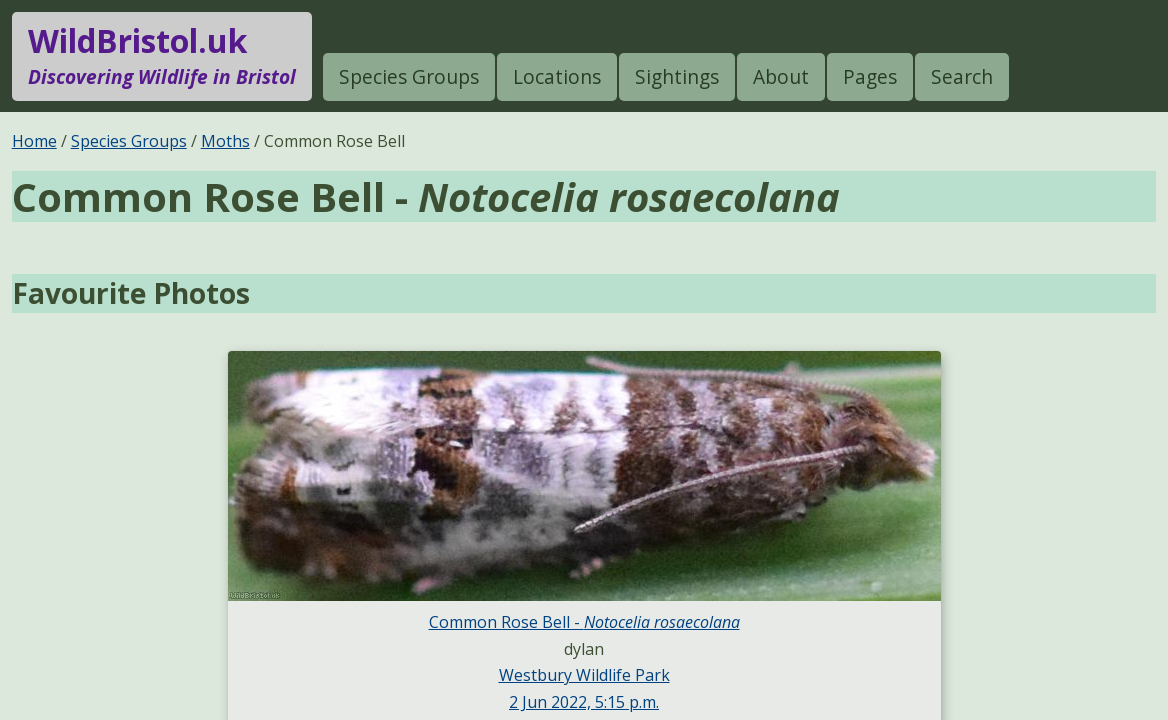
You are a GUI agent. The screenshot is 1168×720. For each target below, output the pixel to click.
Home (34, 141)
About (781, 76)
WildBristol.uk (162, 56)
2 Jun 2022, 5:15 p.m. (584, 702)
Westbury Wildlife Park (584, 675)
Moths (225, 141)
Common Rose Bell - (584, 622)
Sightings (677, 76)
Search (962, 76)
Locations (557, 76)
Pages (870, 76)
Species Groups (409, 76)
